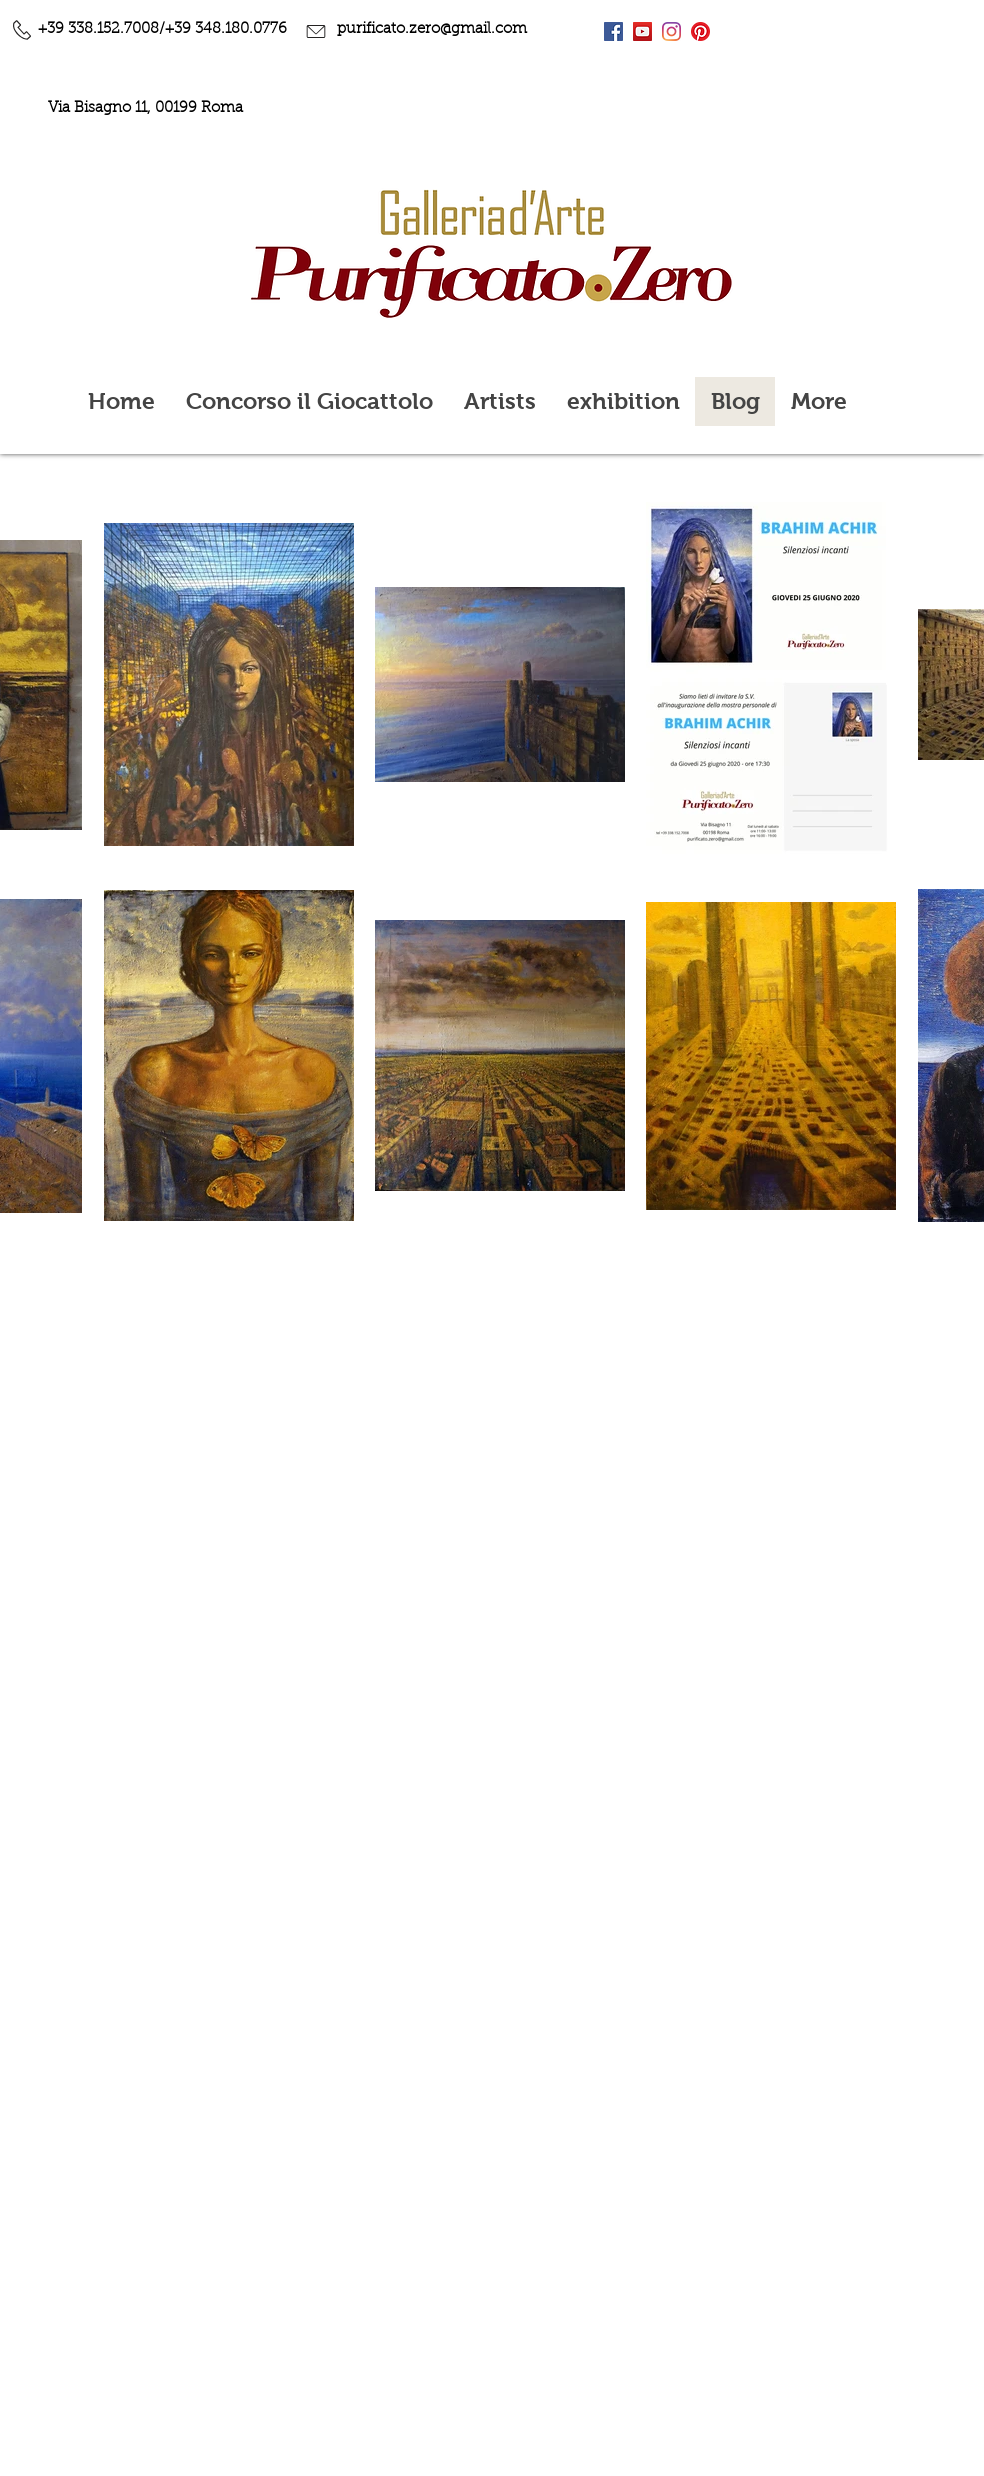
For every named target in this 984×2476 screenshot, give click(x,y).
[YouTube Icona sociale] (642, 31)
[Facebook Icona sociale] (613, 31)
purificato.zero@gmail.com (432, 29)
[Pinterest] (700, 31)
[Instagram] (671, 31)
